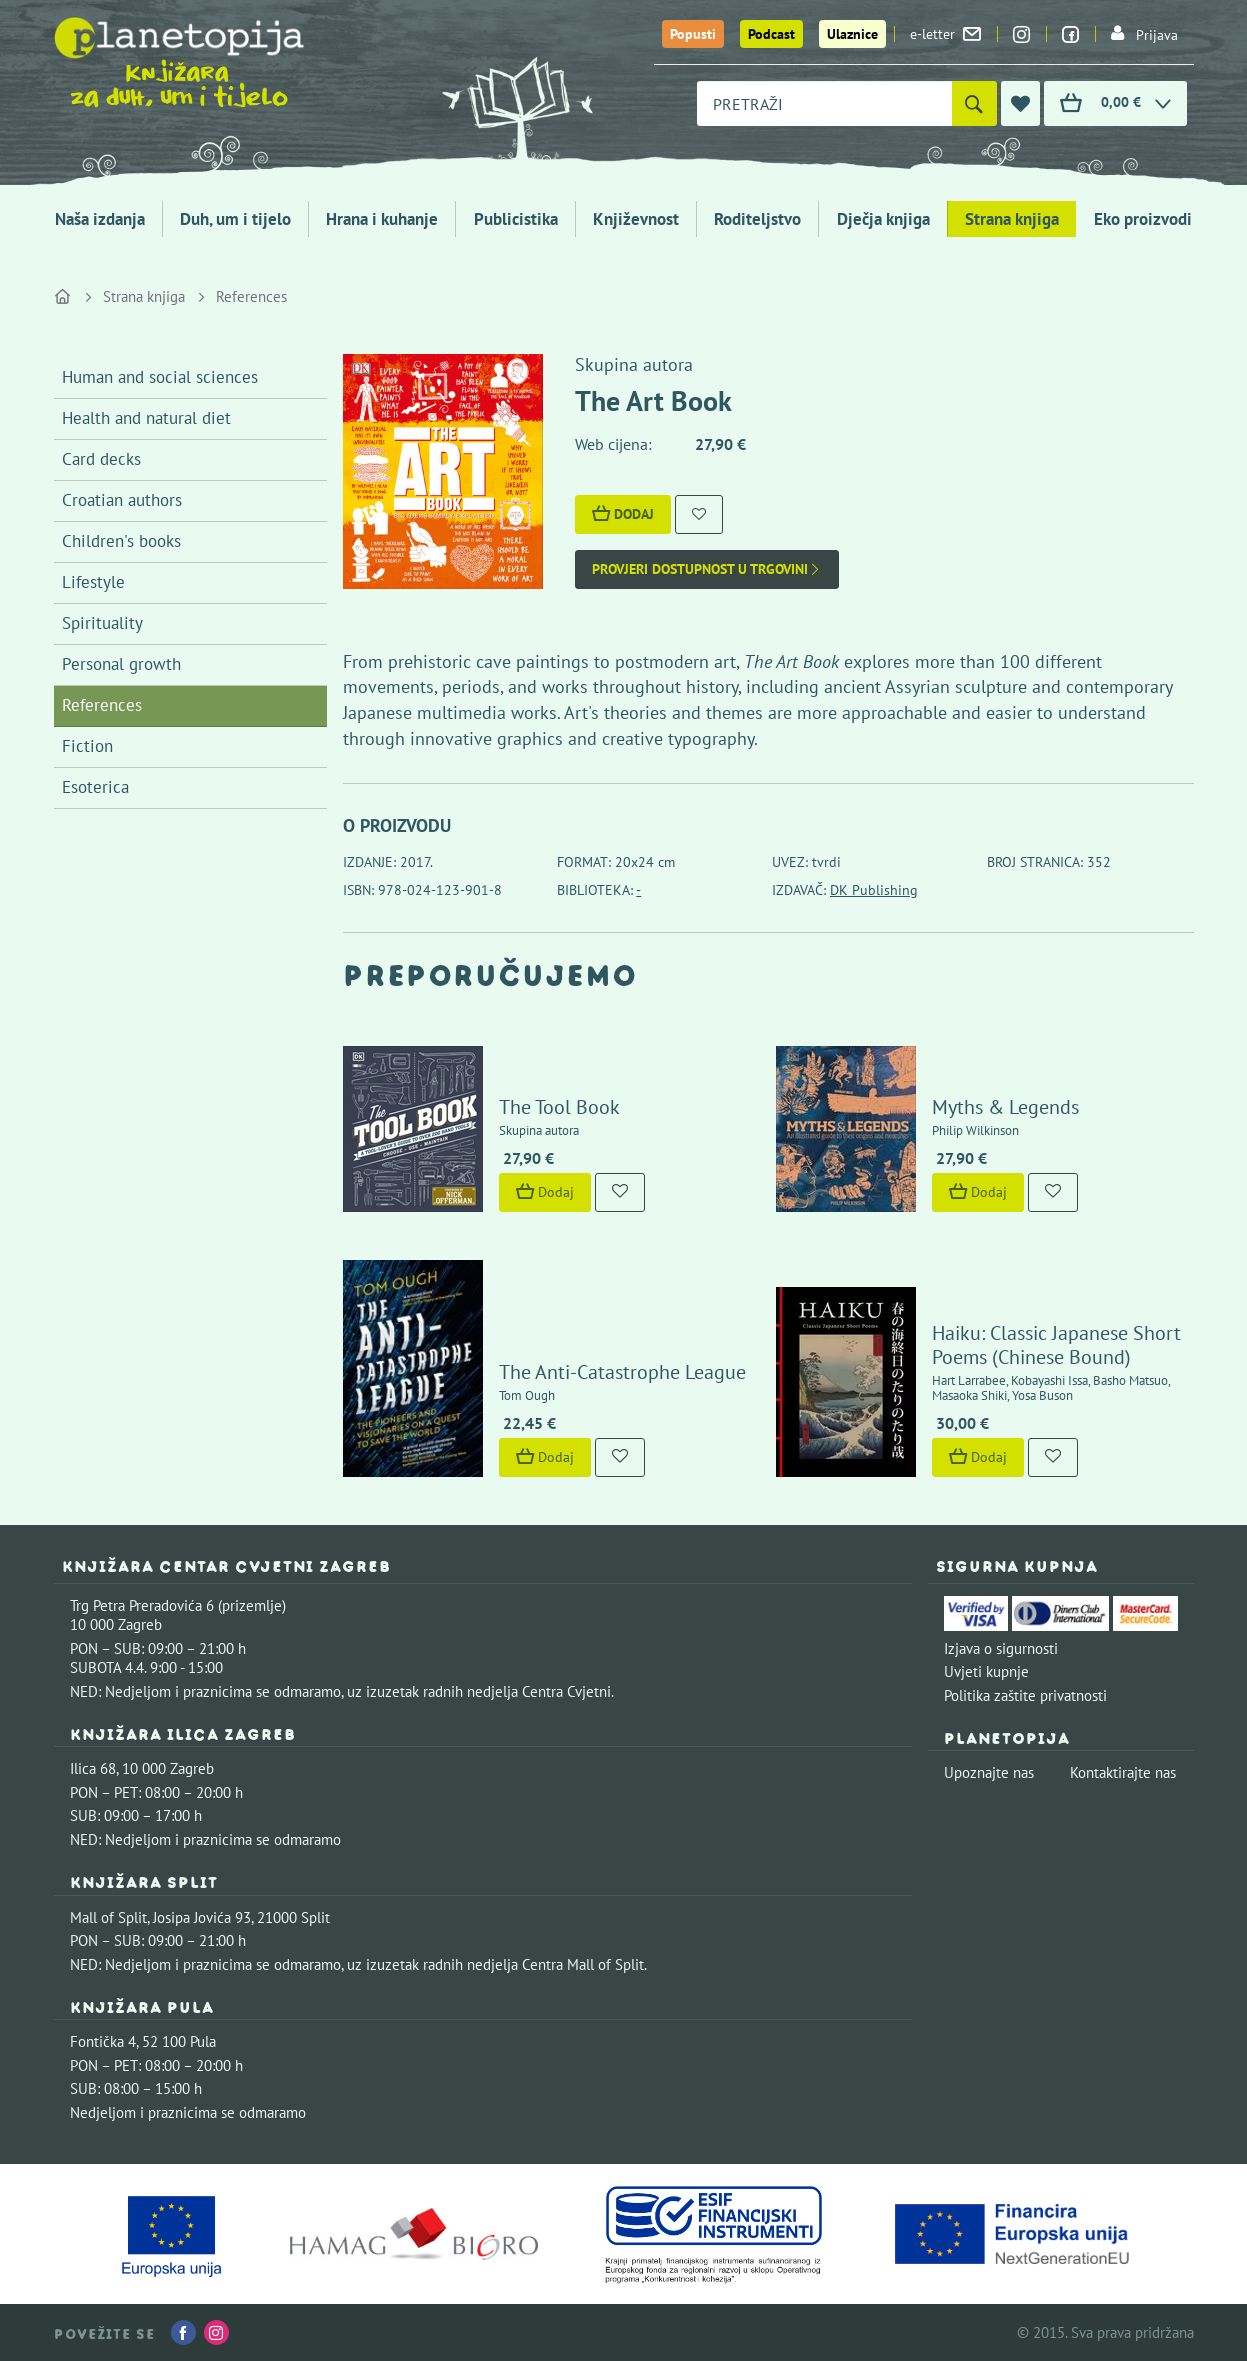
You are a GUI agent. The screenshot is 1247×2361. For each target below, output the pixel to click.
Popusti (693, 34)
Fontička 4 (103, 2041)
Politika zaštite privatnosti (1025, 1695)
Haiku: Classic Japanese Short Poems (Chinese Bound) (1056, 1345)
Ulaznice (852, 34)
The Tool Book (559, 1107)
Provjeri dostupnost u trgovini (707, 569)
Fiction (87, 746)
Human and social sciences (160, 377)
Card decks (101, 459)
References (251, 296)
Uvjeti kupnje (986, 1671)
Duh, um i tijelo (235, 219)
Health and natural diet (146, 418)
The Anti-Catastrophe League (622, 1372)
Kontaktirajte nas (1123, 1772)
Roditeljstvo (757, 219)
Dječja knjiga (883, 219)
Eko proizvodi (1143, 219)
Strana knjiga (1012, 219)
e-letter (945, 34)
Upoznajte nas (989, 1772)
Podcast (771, 34)
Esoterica (95, 787)
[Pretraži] (974, 103)
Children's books (121, 541)
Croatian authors (122, 500)
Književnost (636, 219)
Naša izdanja (100, 219)
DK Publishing (874, 890)
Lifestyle (93, 582)
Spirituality (102, 623)
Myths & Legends (1005, 1107)
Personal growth (121, 664)
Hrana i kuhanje (382, 219)
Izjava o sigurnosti (1001, 1648)
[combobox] (824, 103)
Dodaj (623, 514)
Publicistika (516, 219)
